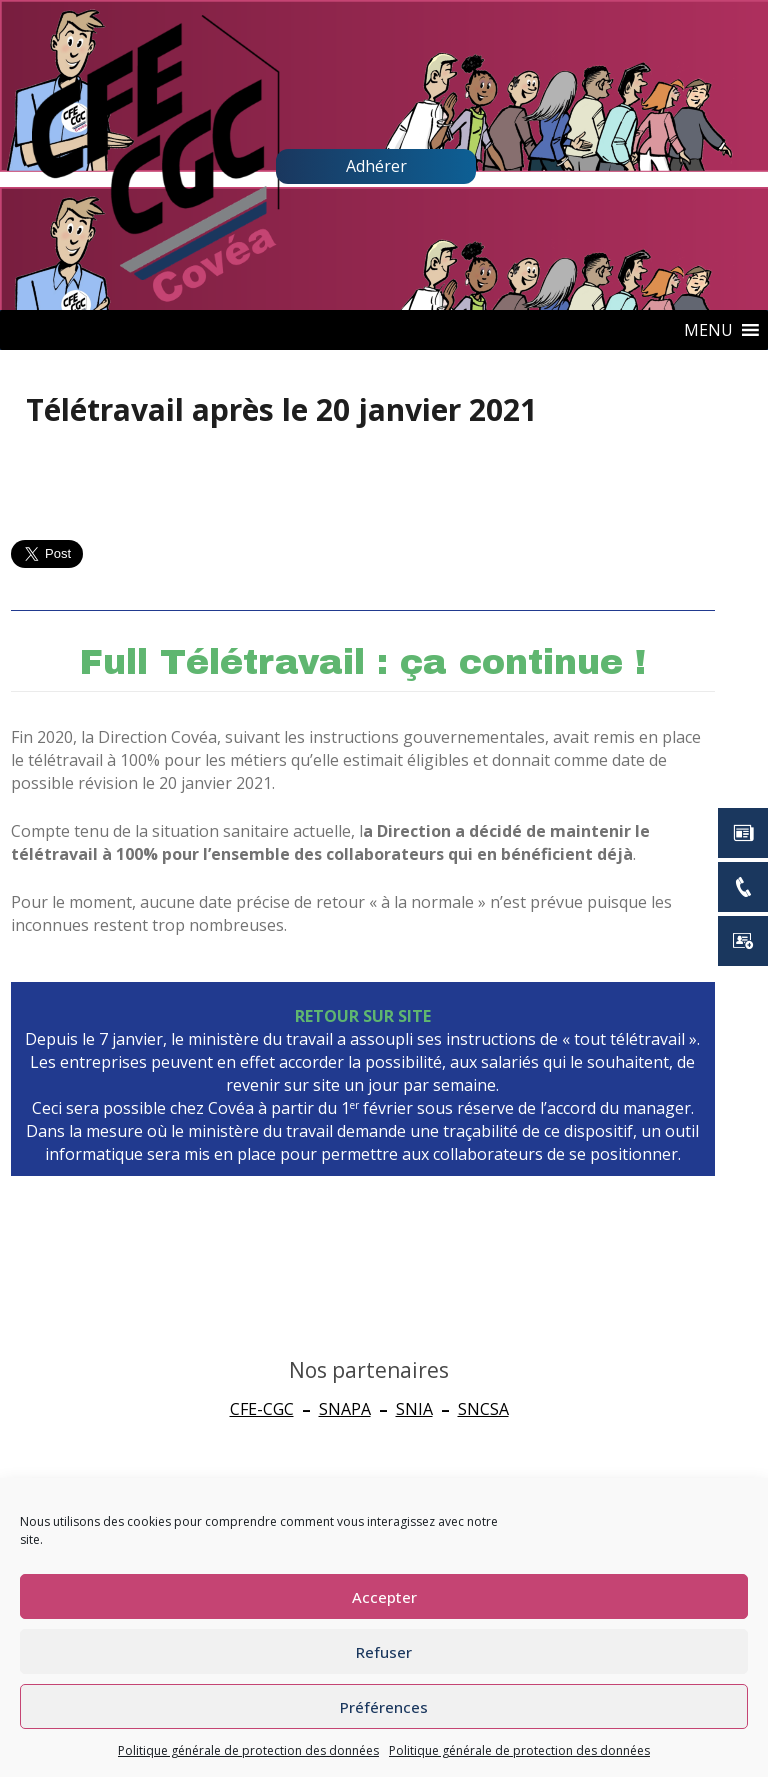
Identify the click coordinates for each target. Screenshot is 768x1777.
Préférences (384, 1707)
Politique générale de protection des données (248, 1750)
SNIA (414, 1409)
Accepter (384, 1597)
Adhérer (376, 166)
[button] (708, 330)
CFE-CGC (262, 1409)
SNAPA (345, 1409)
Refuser (384, 1652)
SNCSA (483, 1409)
